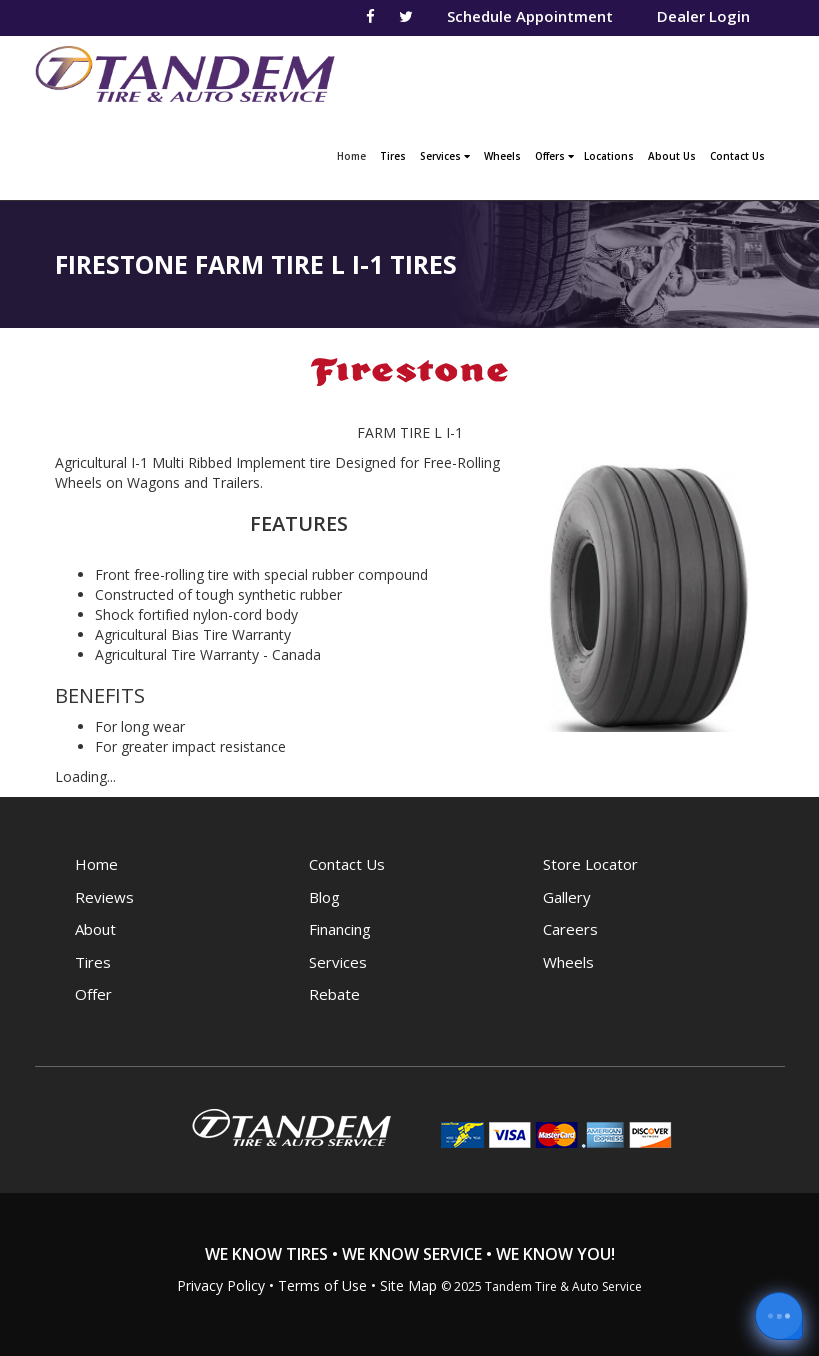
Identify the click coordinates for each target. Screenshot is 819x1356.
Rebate (334, 994)
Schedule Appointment (530, 16)
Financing (340, 929)
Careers (570, 929)
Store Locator (590, 864)
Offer (93, 994)
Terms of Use (322, 1285)
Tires (393, 156)
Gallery (567, 897)
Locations (609, 156)
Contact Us (737, 156)
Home (354, 154)
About (95, 929)
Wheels (502, 156)
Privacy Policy (221, 1285)
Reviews (104, 897)
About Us (672, 156)
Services (445, 156)
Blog (324, 897)
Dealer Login (703, 16)
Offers (554, 156)
